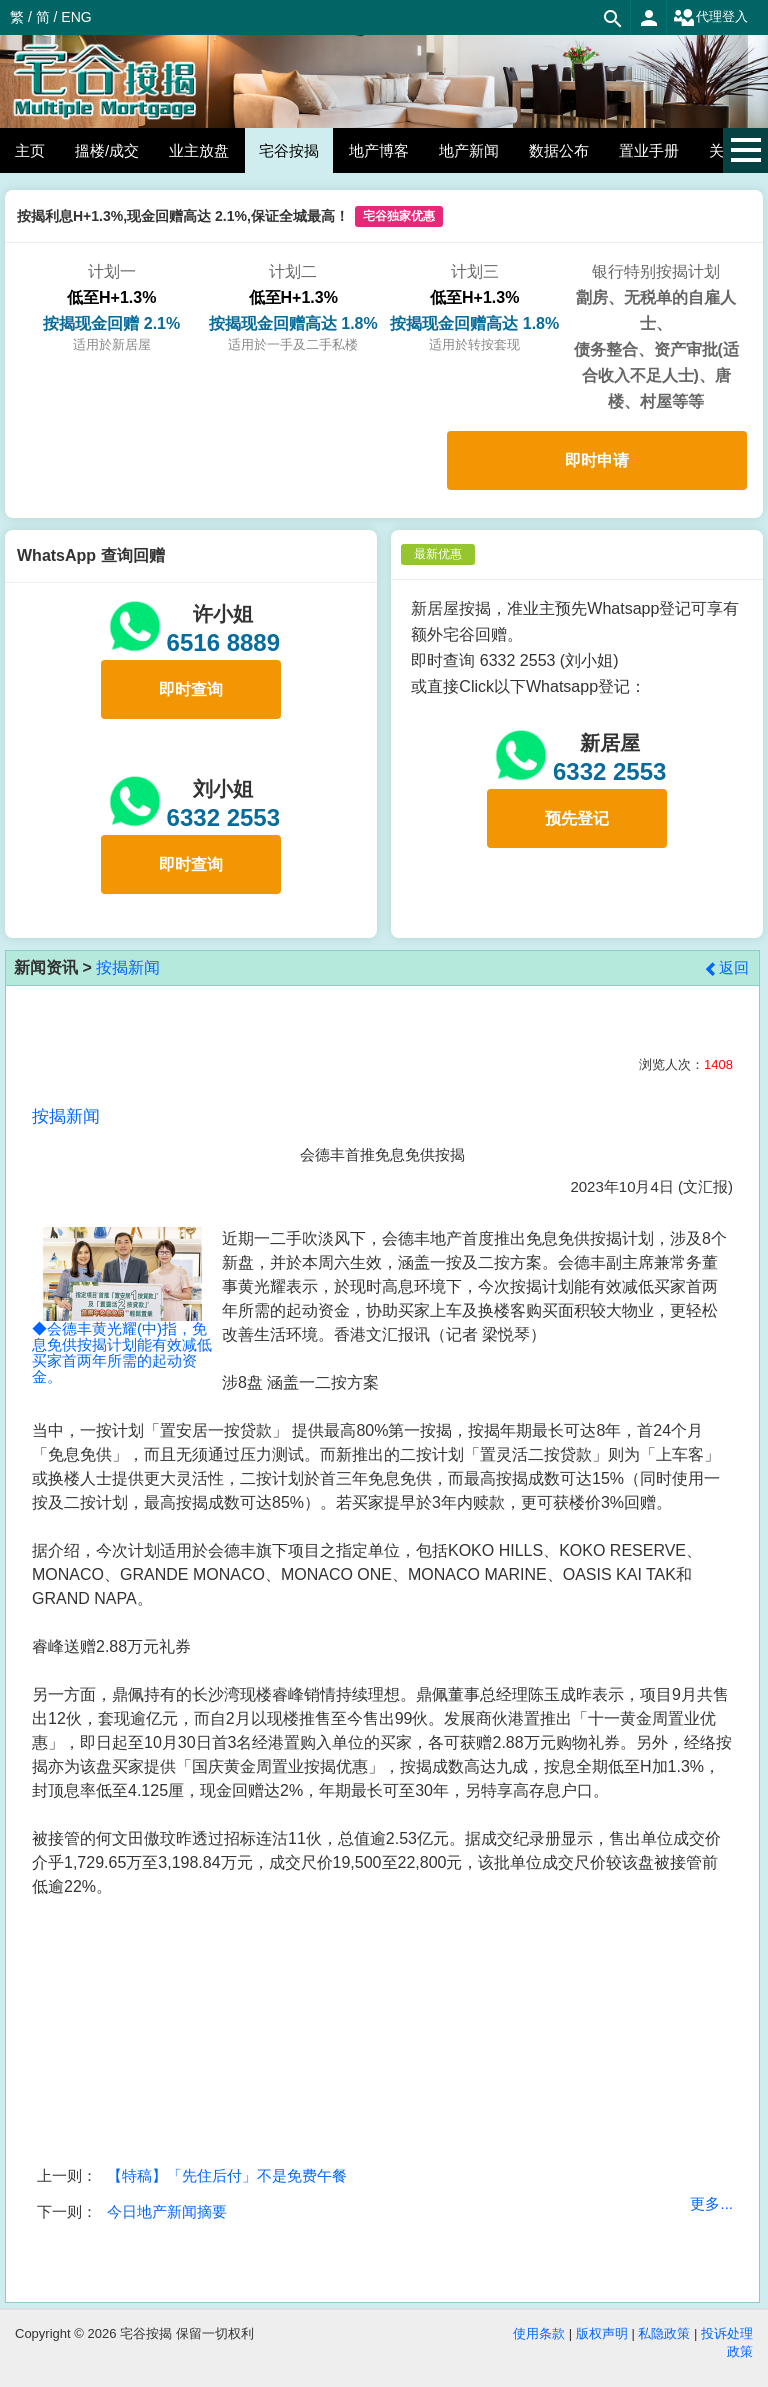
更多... (711, 2203)
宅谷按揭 (289, 150)
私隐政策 (664, 2333)
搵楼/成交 (107, 150)
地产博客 (379, 150)
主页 (30, 150)
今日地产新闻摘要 (167, 2211)
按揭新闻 (128, 967)
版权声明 (602, 2333)
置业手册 (649, 150)
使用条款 (539, 2333)
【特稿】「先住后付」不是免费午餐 (227, 2175)
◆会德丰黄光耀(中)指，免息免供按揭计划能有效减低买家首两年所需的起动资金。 (122, 1324)
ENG (76, 17)
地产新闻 (469, 150)
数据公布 (559, 150)
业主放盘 (199, 150)
